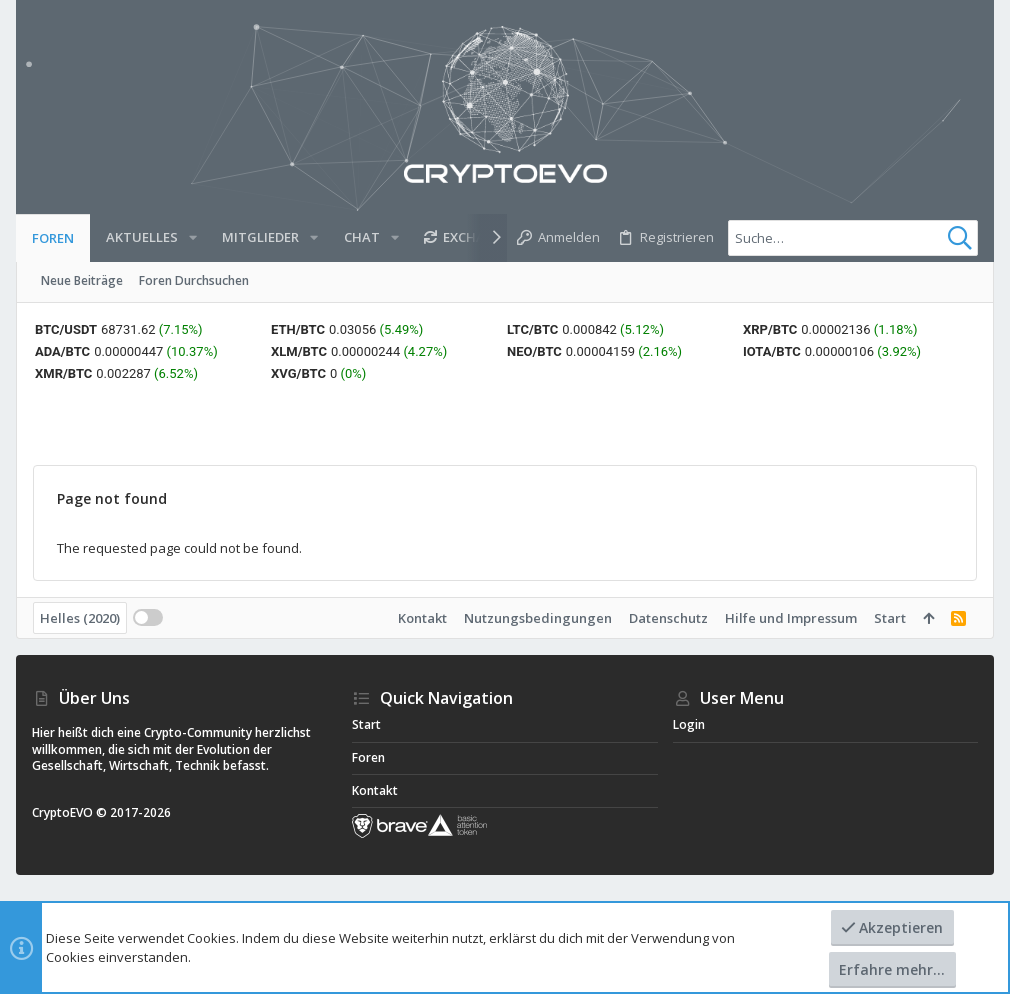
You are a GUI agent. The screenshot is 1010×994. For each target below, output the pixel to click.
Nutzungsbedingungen (538, 618)
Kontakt (422, 618)
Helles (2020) (80, 618)
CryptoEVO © (69, 812)
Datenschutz (668, 618)
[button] (193, 237)
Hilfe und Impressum (791, 618)
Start (890, 618)
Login (689, 724)
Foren (368, 757)
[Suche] (853, 238)
